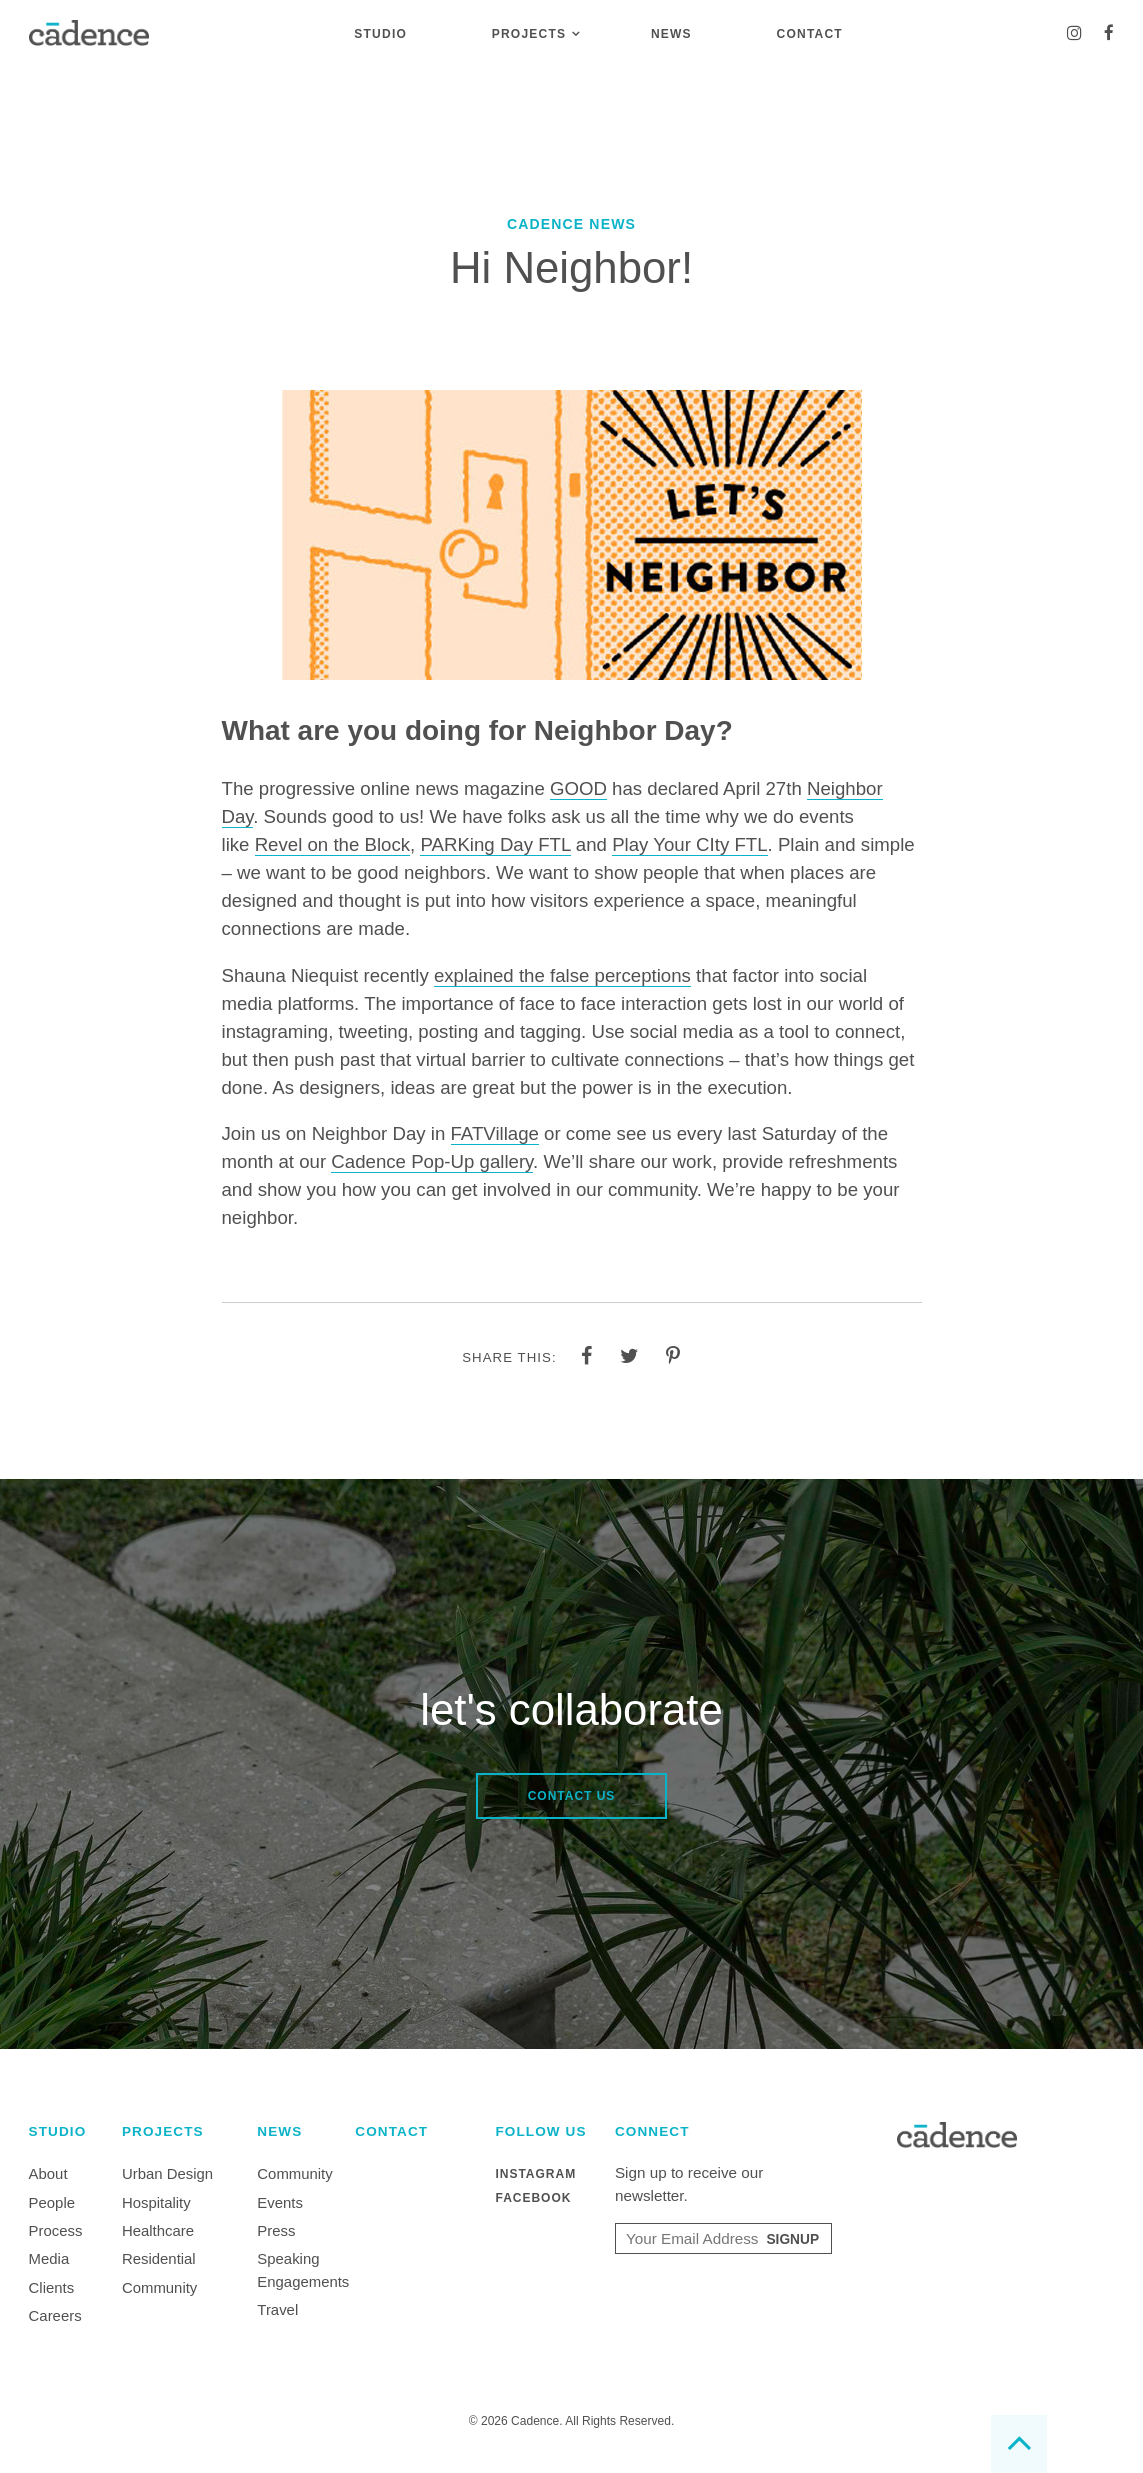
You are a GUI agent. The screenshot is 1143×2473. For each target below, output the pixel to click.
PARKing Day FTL (495, 844)
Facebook (533, 2198)
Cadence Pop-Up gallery (432, 1161)
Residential (159, 2258)
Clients (52, 2287)
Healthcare (158, 2230)
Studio (380, 34)
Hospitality (156, 2202)
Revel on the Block (332, 844)
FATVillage (495, 1133)
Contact (810, 34)
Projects (529, 34)
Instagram (535, 2174)
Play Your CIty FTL (689, 844)
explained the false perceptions (562, 975)
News (671, 34)
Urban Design (167, 2173)
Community (159, 2287)
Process (56, 2230)
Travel (277, 2309)
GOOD (578, 788)
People (52, 2202)
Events (280, 2202)
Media (49, 2258)
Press (276, 2230)
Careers (55, 2315)
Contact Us (572, 1796)
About (48, 2173)
